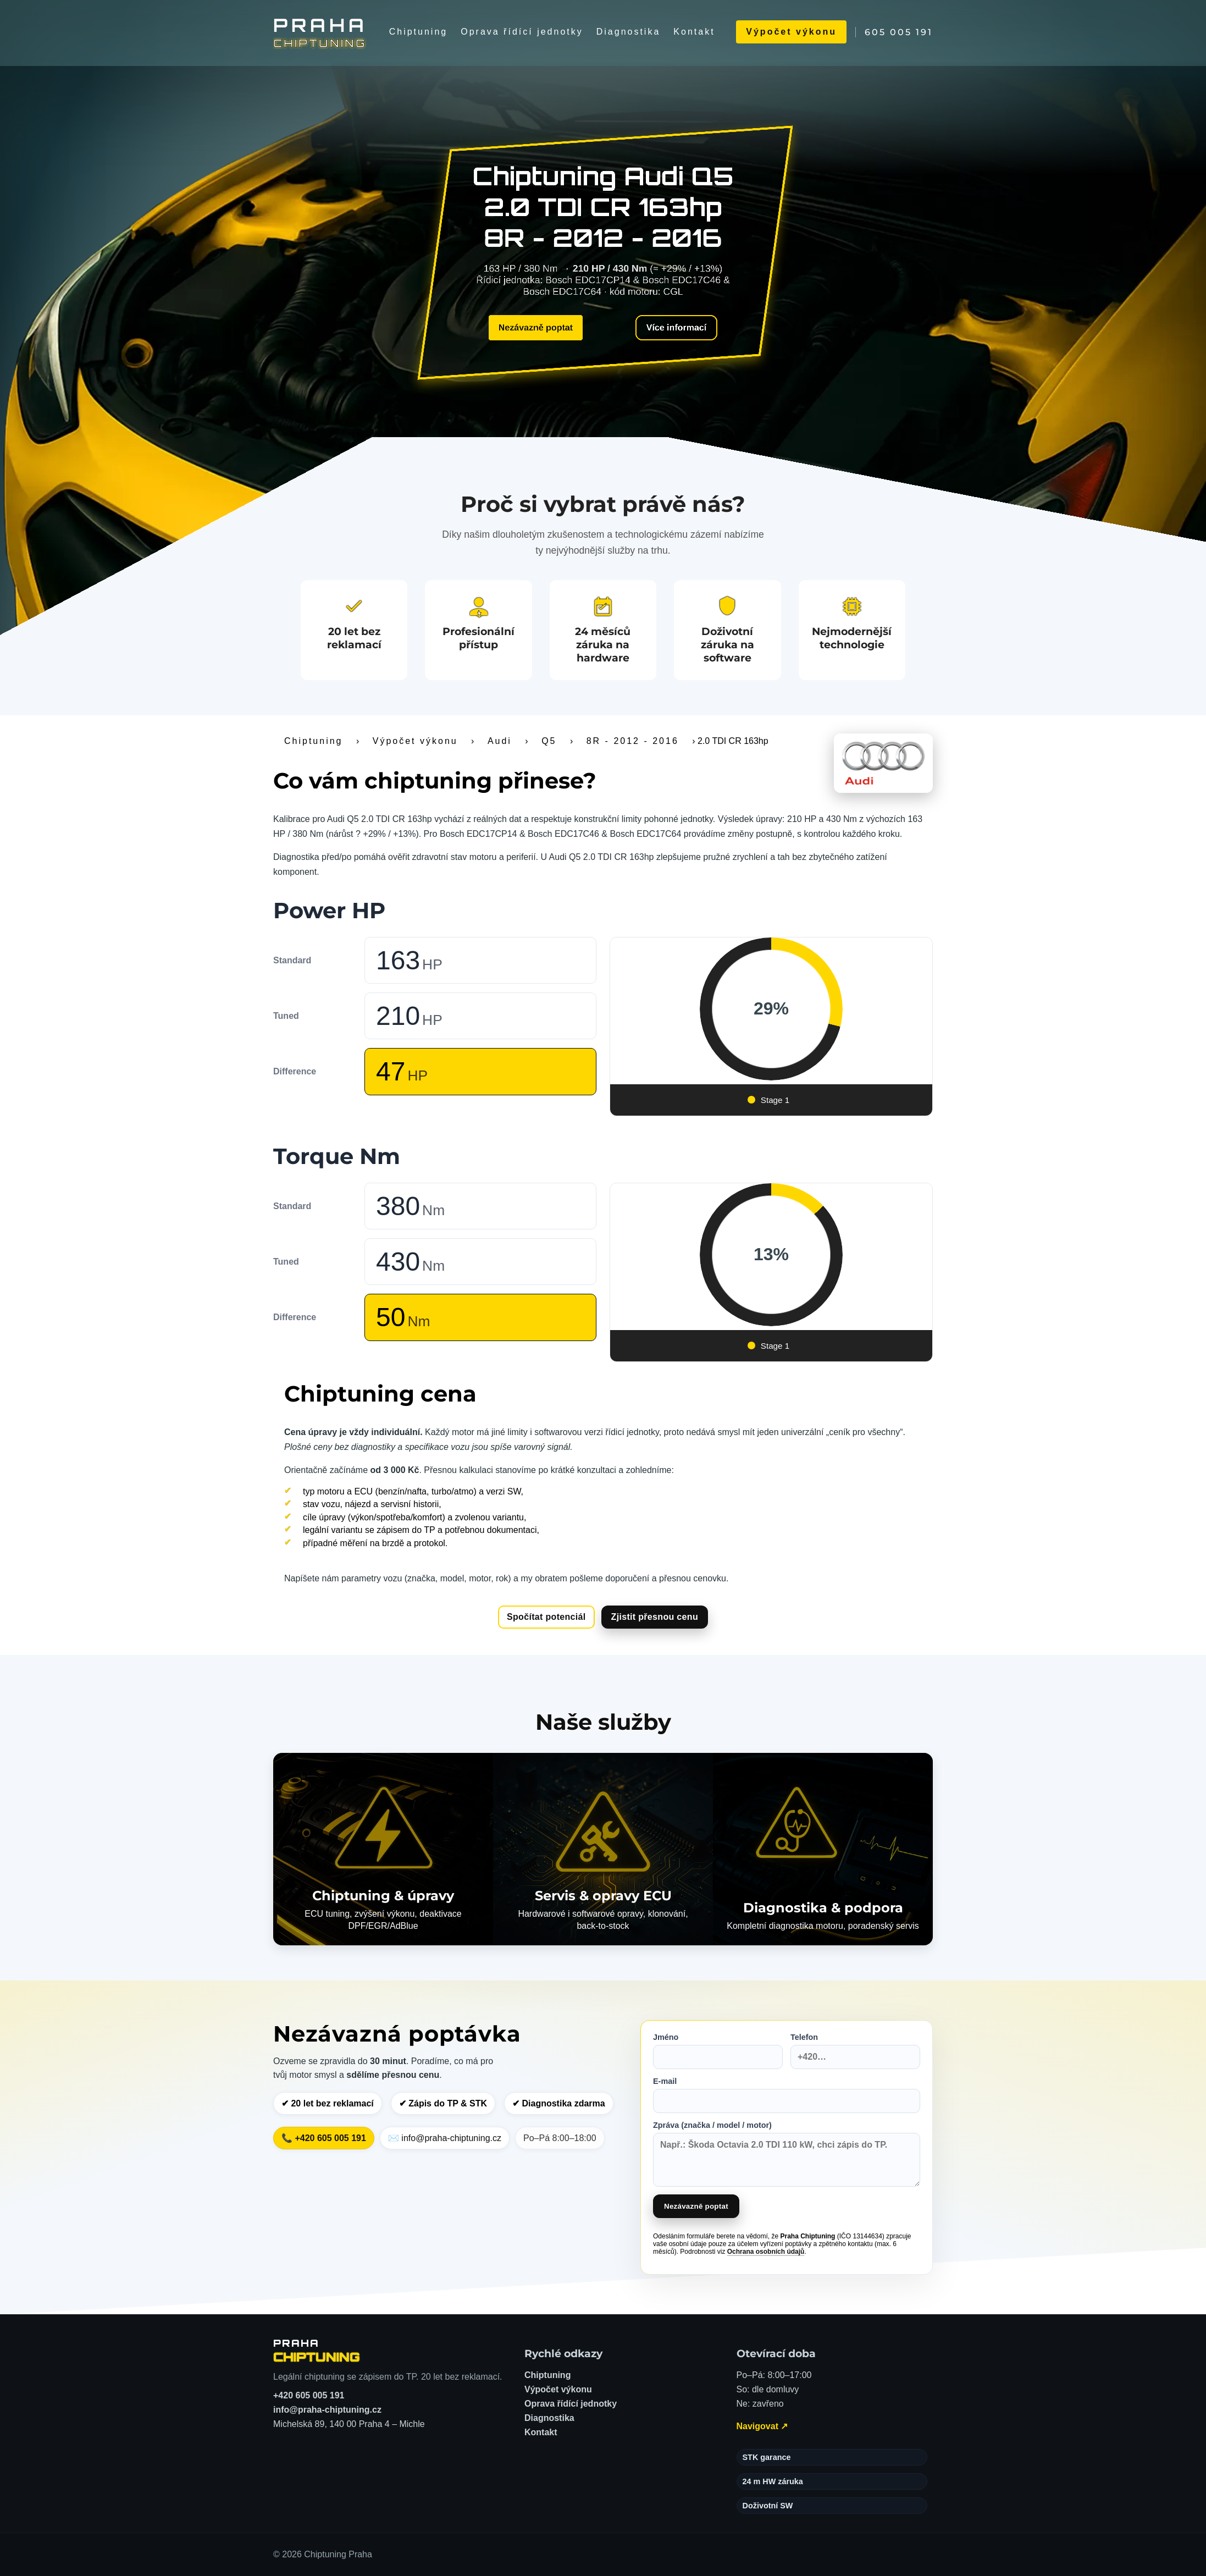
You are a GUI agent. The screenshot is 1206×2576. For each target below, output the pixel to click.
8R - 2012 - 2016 (633, 741)
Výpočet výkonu (791, 31)
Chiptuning (418, 31)
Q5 (548, 741)
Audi (500, 741)
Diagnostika (628, 31)
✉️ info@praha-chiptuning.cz (444, 2138)
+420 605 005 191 (308, 2395)
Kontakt (694, 31)
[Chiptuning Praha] (320, 32)
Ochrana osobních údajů (766, 2251)
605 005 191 (899, 32)
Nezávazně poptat (536, 327)
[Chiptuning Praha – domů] (316, 2350)
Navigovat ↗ (762, 2426)
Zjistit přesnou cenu (654, 1616)
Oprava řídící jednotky (522, 31)
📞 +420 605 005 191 (323, 2138)
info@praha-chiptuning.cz (327, 2409)
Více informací (676, 327)
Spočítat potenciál (546, 1616)
